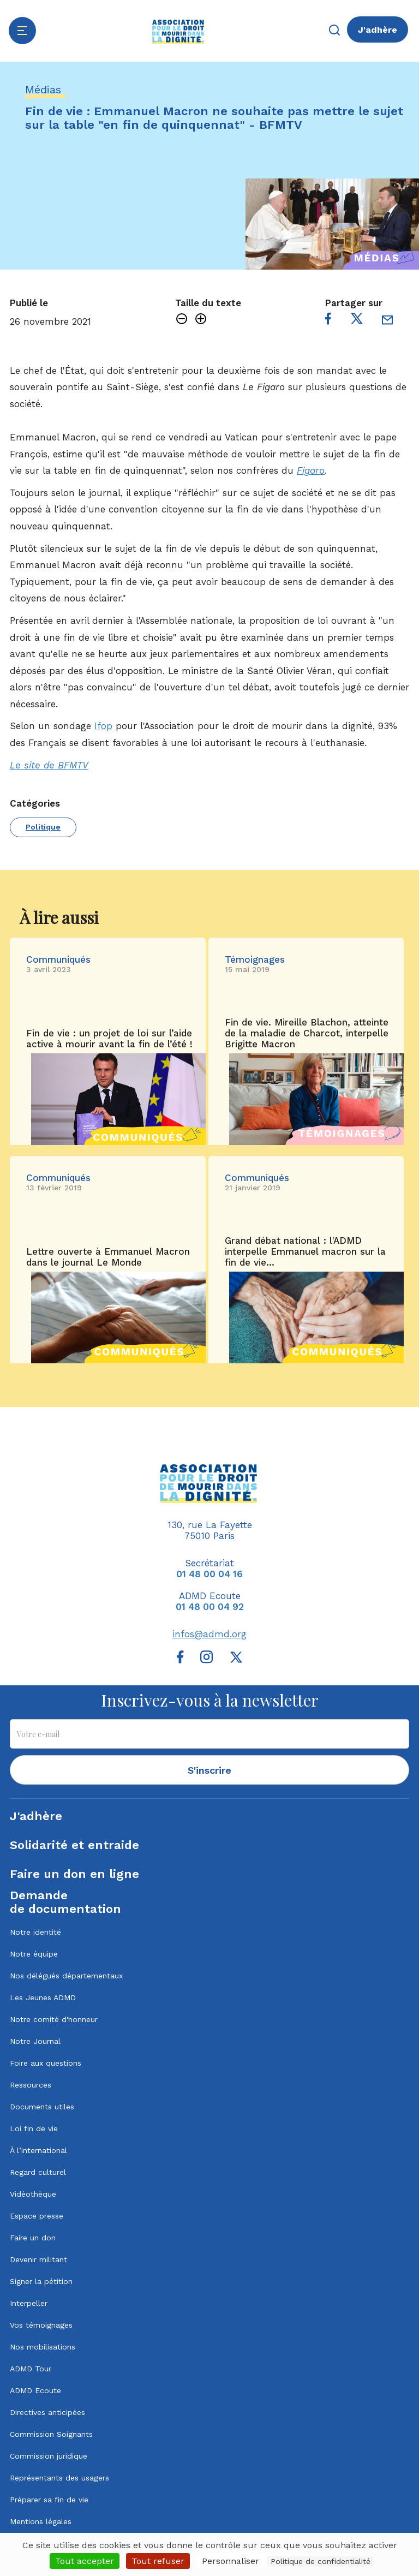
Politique (43, 826)
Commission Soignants (51, 2434)
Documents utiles (42, 2106)
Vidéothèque (33, 2194)
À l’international (38, 2150)
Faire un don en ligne (74, 1874)
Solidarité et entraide (74, 1845)
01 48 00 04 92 (210, 1606)
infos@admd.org (209, 1634)
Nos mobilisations (42, 2346)
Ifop (103, 725)
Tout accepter (84, 2561)
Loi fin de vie (34, 2128)
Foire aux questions (45, 2063)
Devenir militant (38, 2259)
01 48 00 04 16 (209, 1574)
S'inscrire (209, 1770)
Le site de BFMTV (49, 765)
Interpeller (28, 2303)
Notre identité (35, 1932)
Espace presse (36, 2215)
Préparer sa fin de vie (49, 2499)
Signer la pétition (41, 2281)
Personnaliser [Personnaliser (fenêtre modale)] (230, 2561)
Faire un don (33, 2237)
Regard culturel (38, 2172)
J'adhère (377, 30)
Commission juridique (48, 2456)
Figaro (311, 470)
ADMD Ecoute (35, 2390)
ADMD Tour (30, 2368)
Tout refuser (157, 2561)
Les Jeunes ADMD (43, 1997)
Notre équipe (34, 1953)
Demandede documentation (65, 1902)
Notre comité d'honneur (54, 2019)
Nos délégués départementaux (66, 1975)
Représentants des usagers (59, 2477)
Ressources (30, 2084)
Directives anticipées (47, 2412)
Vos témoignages (41, 2325)
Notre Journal (35, 2041)
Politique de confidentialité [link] (320, 2561)
